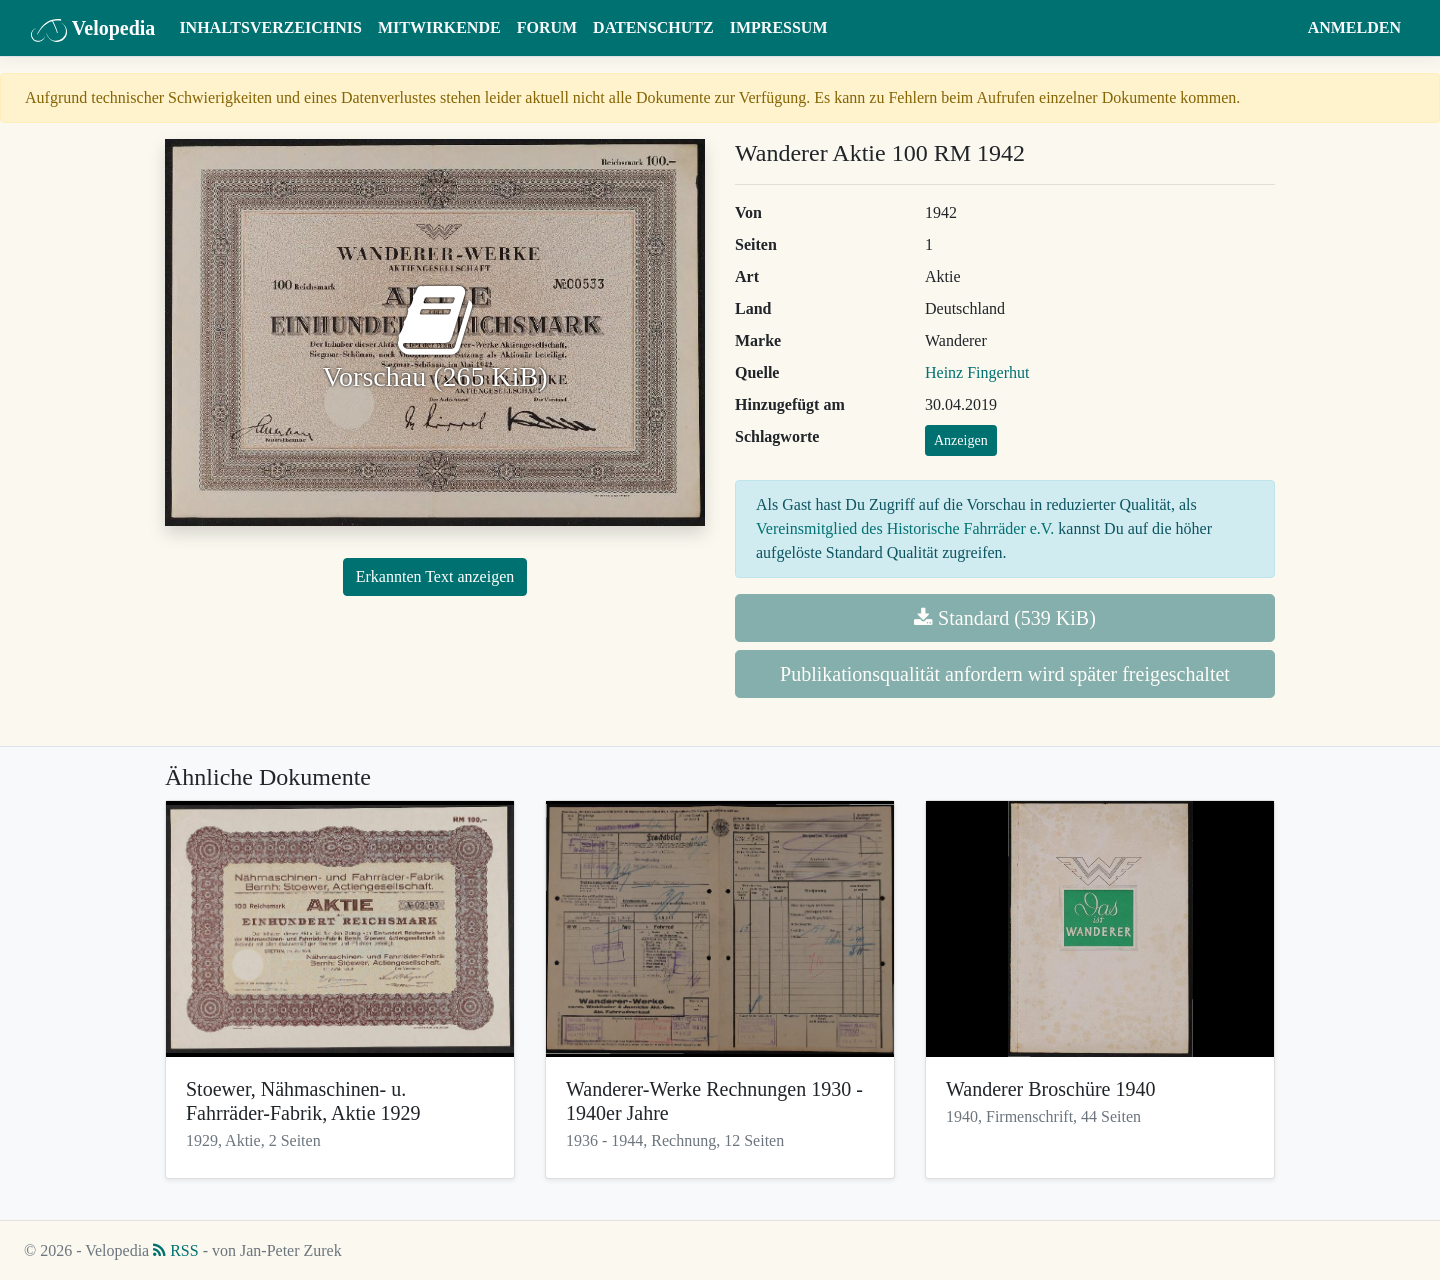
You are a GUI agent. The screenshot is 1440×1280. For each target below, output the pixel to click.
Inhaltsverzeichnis (270, 27)
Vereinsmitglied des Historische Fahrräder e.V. (905, 528)
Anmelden (1354, 27)
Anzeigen (961, 440)
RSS (175, 1250)
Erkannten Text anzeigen (435, 576)
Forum (547, 27)
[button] (1280, 28)
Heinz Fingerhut (977, 372)
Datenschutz (653, 27)
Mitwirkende (439, 27)
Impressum (779, 27)
